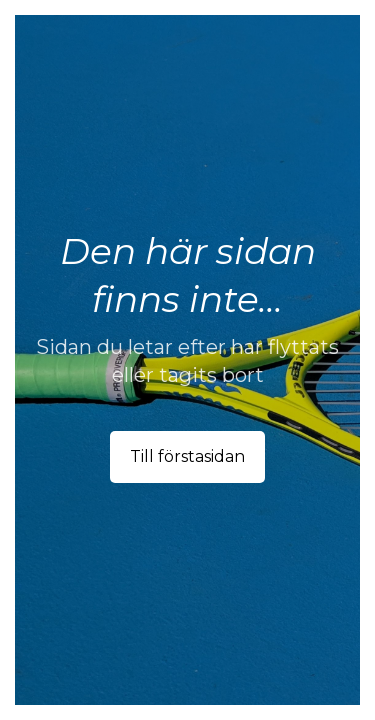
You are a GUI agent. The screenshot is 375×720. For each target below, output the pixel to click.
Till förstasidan (187, 456)
